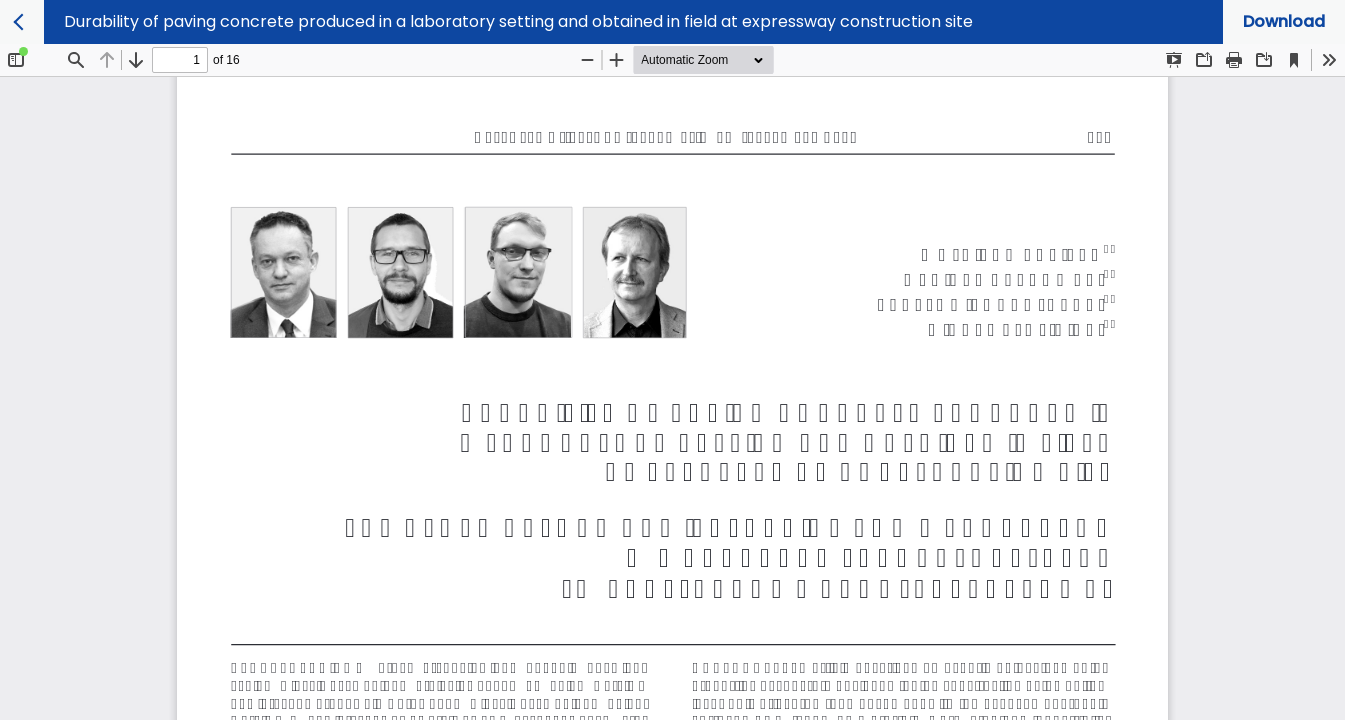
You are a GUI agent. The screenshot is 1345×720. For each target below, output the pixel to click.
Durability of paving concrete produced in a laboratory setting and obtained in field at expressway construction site (518, 21)
